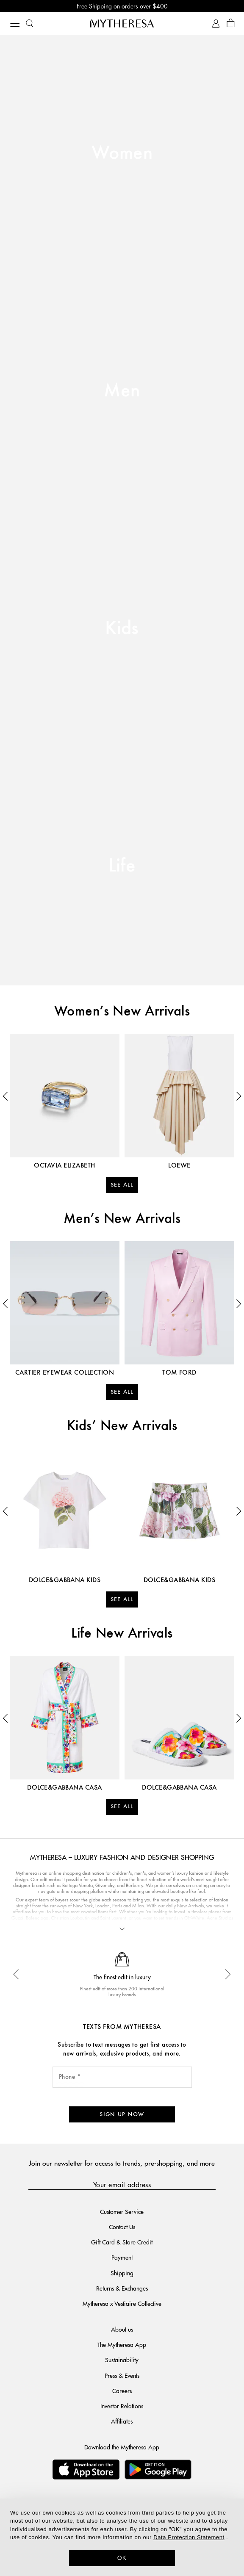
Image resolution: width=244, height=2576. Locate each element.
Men (122, 391)
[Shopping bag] (230, 23)
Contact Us (122, 2226)
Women (122, 153)
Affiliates (122, 2421)
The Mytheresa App (121, 2344)
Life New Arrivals (121, 1634)
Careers (122, 2390)
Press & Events (122, 2375)
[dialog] (122, 2537)
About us (122, 2329)
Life (122, 866)
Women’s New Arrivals (122, 1011)
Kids (122, 629)
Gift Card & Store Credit (121, 2242)
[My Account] (215, 23)
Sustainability (122, 2359)
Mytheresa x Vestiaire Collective (122, 2303)
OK (122, 2557)
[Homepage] (122, 23)
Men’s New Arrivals (122, 1219)
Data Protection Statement (188, 2537)
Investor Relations (121, 2406)
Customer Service (122, 2211)
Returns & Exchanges (122, 2288)
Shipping (122, 2273)
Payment (122, 2257)
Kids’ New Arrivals (122, 1426)
